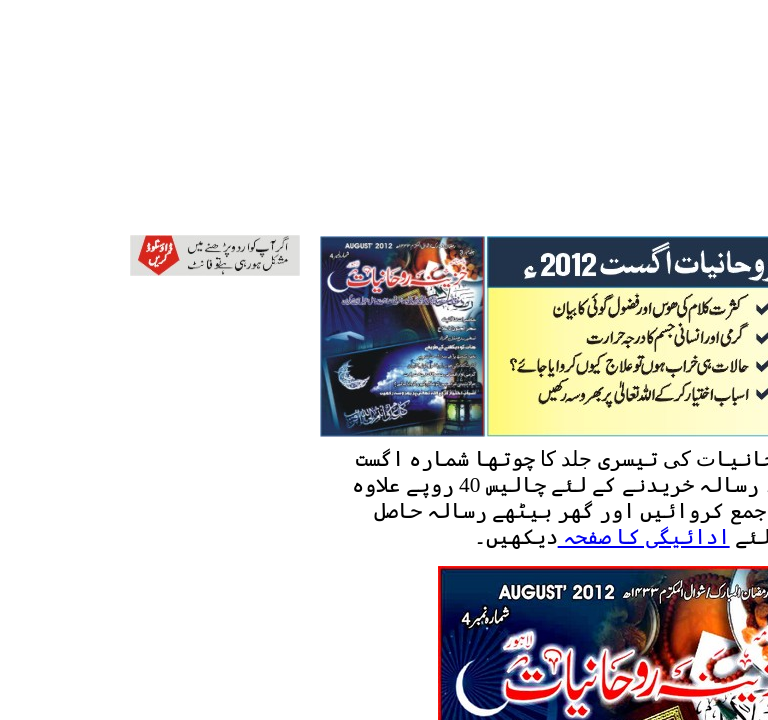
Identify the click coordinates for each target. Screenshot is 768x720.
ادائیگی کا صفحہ (644, 537)
